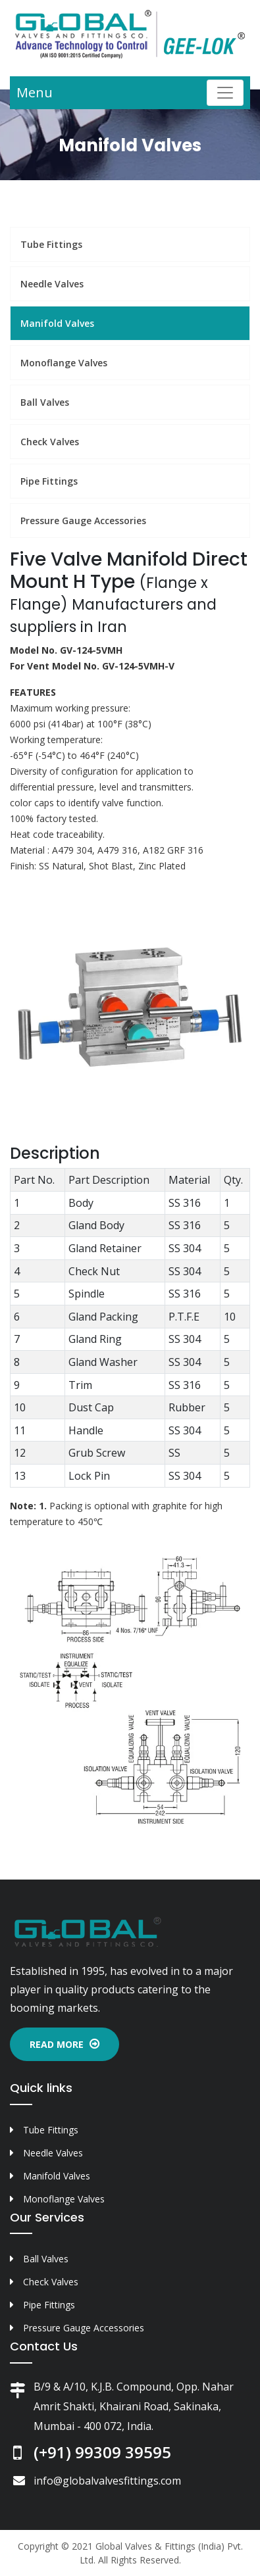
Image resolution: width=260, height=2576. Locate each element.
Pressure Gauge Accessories (83, 520)
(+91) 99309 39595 (102, 2452)
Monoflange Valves (63, 362)
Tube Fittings (51, 244)
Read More (64, 2044)
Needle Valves (52, 284)
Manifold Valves (57, 323)
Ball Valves (44, 402)
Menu (34, 92)
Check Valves (49, 441)
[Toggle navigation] (225, 93)
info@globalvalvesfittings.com (107, 2480)
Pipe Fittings (49, 481)
